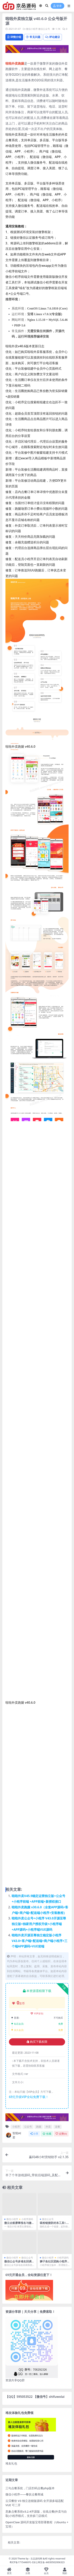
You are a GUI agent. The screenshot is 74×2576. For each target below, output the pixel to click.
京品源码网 (36, 2558)
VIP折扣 (37, 2013)
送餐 (57, 2126)
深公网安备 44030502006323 (48, 2562)
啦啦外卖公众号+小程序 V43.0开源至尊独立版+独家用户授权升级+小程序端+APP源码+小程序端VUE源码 (39, 1924)
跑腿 (38, 2126)
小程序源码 (27, 2219)
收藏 (47, 2133)
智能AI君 (13, 2135)
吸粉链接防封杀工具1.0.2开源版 (54, 2224)
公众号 (28, 2126)
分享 (34, 2133)
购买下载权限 (37, 2041)
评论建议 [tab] (52, 37)
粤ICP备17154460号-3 (21, 2562)
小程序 (16, 2126)
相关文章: (14, 2542)
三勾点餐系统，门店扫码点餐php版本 (30, 2488)
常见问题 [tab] (33, 37)
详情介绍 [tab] (14, 37)
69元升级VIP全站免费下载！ (29, 2097)
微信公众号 (44, 29)
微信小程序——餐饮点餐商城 (24, 2494)
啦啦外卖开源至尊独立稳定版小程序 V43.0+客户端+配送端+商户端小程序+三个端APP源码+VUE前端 (39, 1941)
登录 (57, 5)
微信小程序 (32, 29)
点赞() (61, 2133)
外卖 (48, 2126)
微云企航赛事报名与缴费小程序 (19, 2224)
